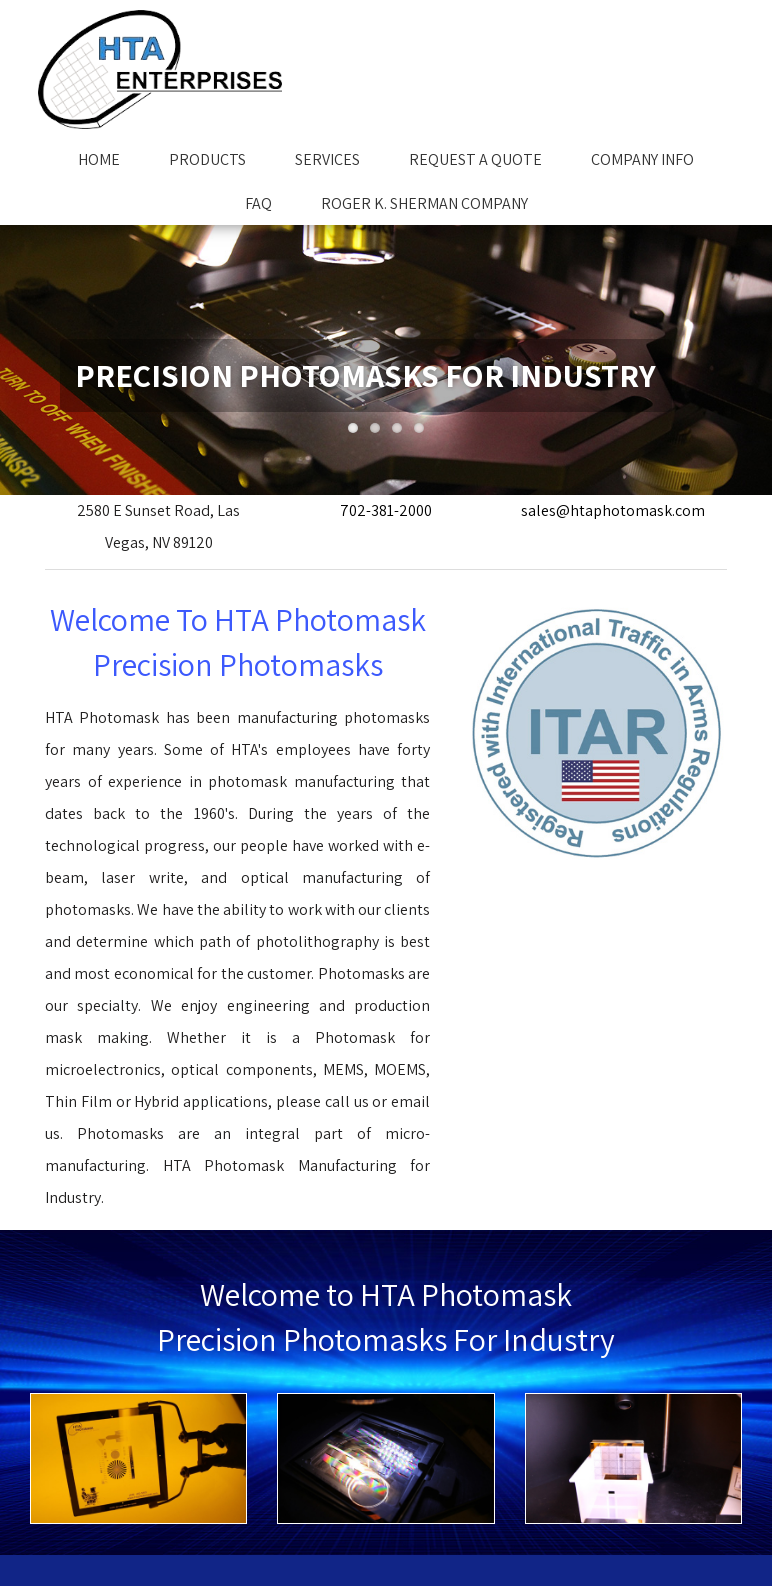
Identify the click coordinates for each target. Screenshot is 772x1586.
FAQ (258, 203)
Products (207, 159)
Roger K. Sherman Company (424, 203)
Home (99, 159)
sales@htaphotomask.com (613, 510)
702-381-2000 (386, 510)
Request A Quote (475, 159)
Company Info (642, 159)
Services (327, 159)
